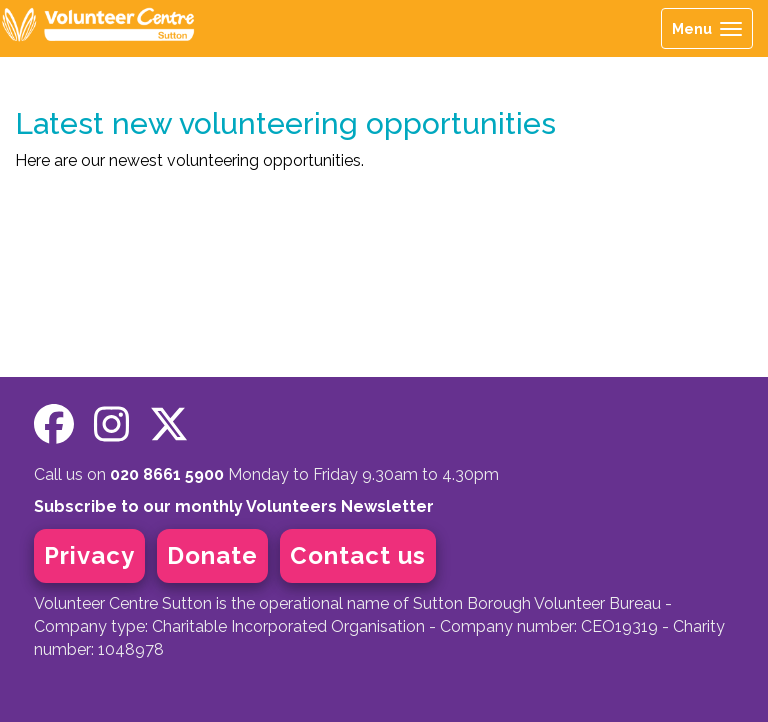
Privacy (89, 555)
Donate (212, 555)
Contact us (358, 555)
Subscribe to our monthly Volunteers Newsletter (234, 506)
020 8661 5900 (167, 474)
